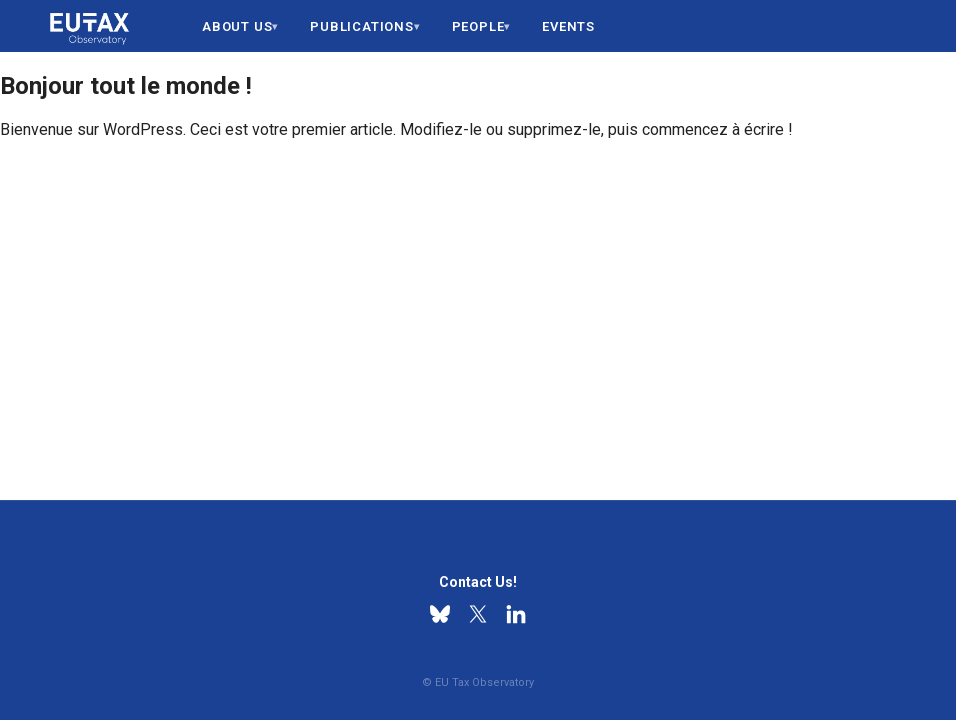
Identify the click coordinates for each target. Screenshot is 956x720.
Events (568, 26)
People (478, 26)
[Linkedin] (516, 614)
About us (237, 26)
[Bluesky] (440, 614)
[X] (478, 614)
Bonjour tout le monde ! (126, 86)
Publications (362, 26)
